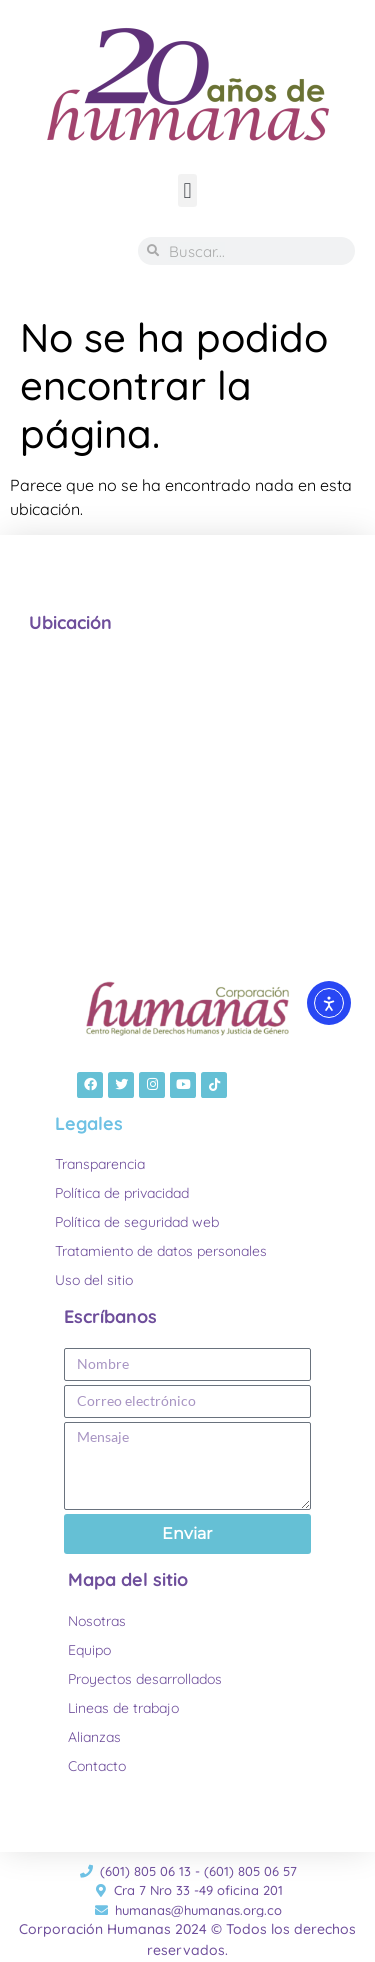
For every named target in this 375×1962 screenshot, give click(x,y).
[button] (187, 190)
